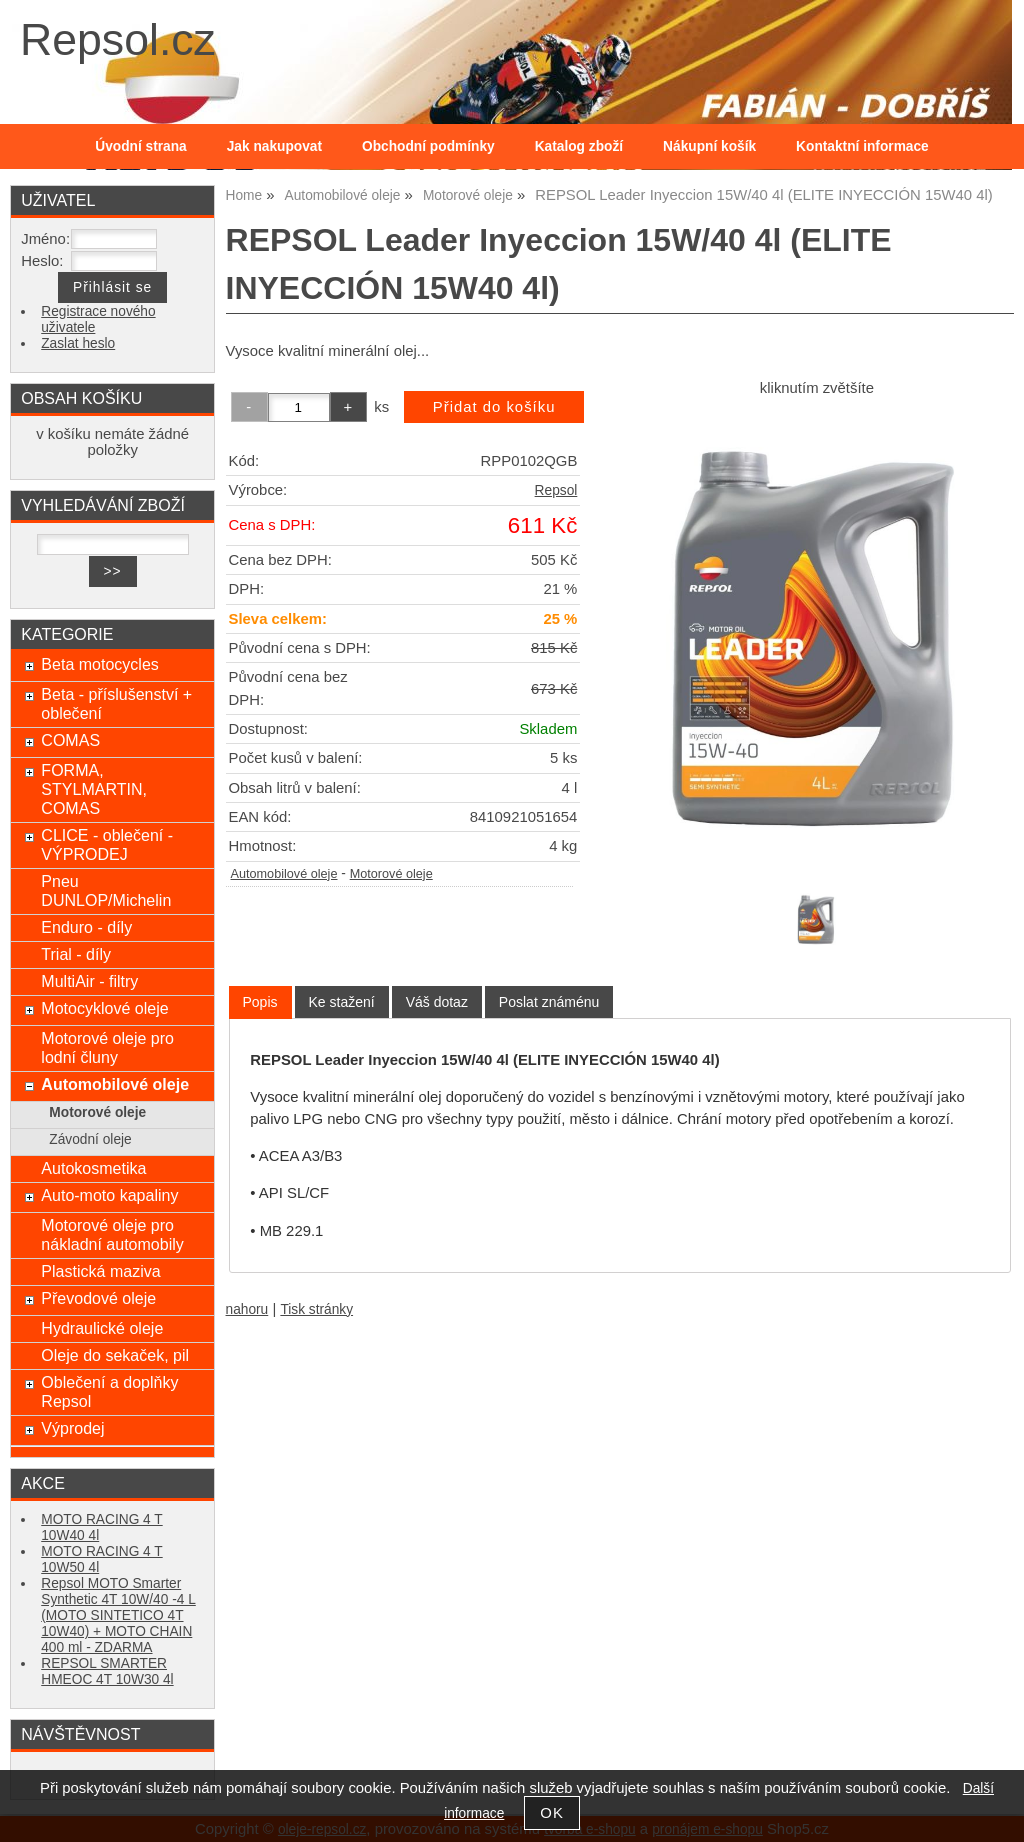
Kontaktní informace (862, 146)
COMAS (70, 740)
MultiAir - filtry (89, 981)
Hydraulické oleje (102, 1328)
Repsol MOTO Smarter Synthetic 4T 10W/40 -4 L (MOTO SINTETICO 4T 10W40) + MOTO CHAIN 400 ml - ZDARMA (118, 1615)
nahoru (247, 1309)
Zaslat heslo (78, 343)
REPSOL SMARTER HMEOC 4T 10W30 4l (107, 1671)
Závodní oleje (90, 1139)
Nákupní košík (709, 146)
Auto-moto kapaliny (109, 1195)
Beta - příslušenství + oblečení (116, 703)
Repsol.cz (118, 39)
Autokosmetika (93, 1168)
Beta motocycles (100, 664)
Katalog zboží (579, 146)
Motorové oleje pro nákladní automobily (112, 1234)
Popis (260, 1002)
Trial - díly (76, 954)
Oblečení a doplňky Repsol (109, 1391)
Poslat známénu (549, 1002)
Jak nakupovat (274, 146)
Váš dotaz (437, 1002)
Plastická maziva (100, 1271)
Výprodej (72, 1428)
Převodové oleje (98, 1298)
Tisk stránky (316, 1309)
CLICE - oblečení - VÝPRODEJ (107, 844)
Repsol (556, 490)
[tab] (260, 1002)
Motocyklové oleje (104, 1008)
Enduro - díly (86, 927)
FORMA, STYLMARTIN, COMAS (94, 789)
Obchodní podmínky (428, 146)
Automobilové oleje (284, 874)
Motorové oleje (391, 874)
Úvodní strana (140, 146)
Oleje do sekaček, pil (115, 1355)
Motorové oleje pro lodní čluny (107, 1047)
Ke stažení (342, 1002)
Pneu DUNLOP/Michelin (106, 890)
